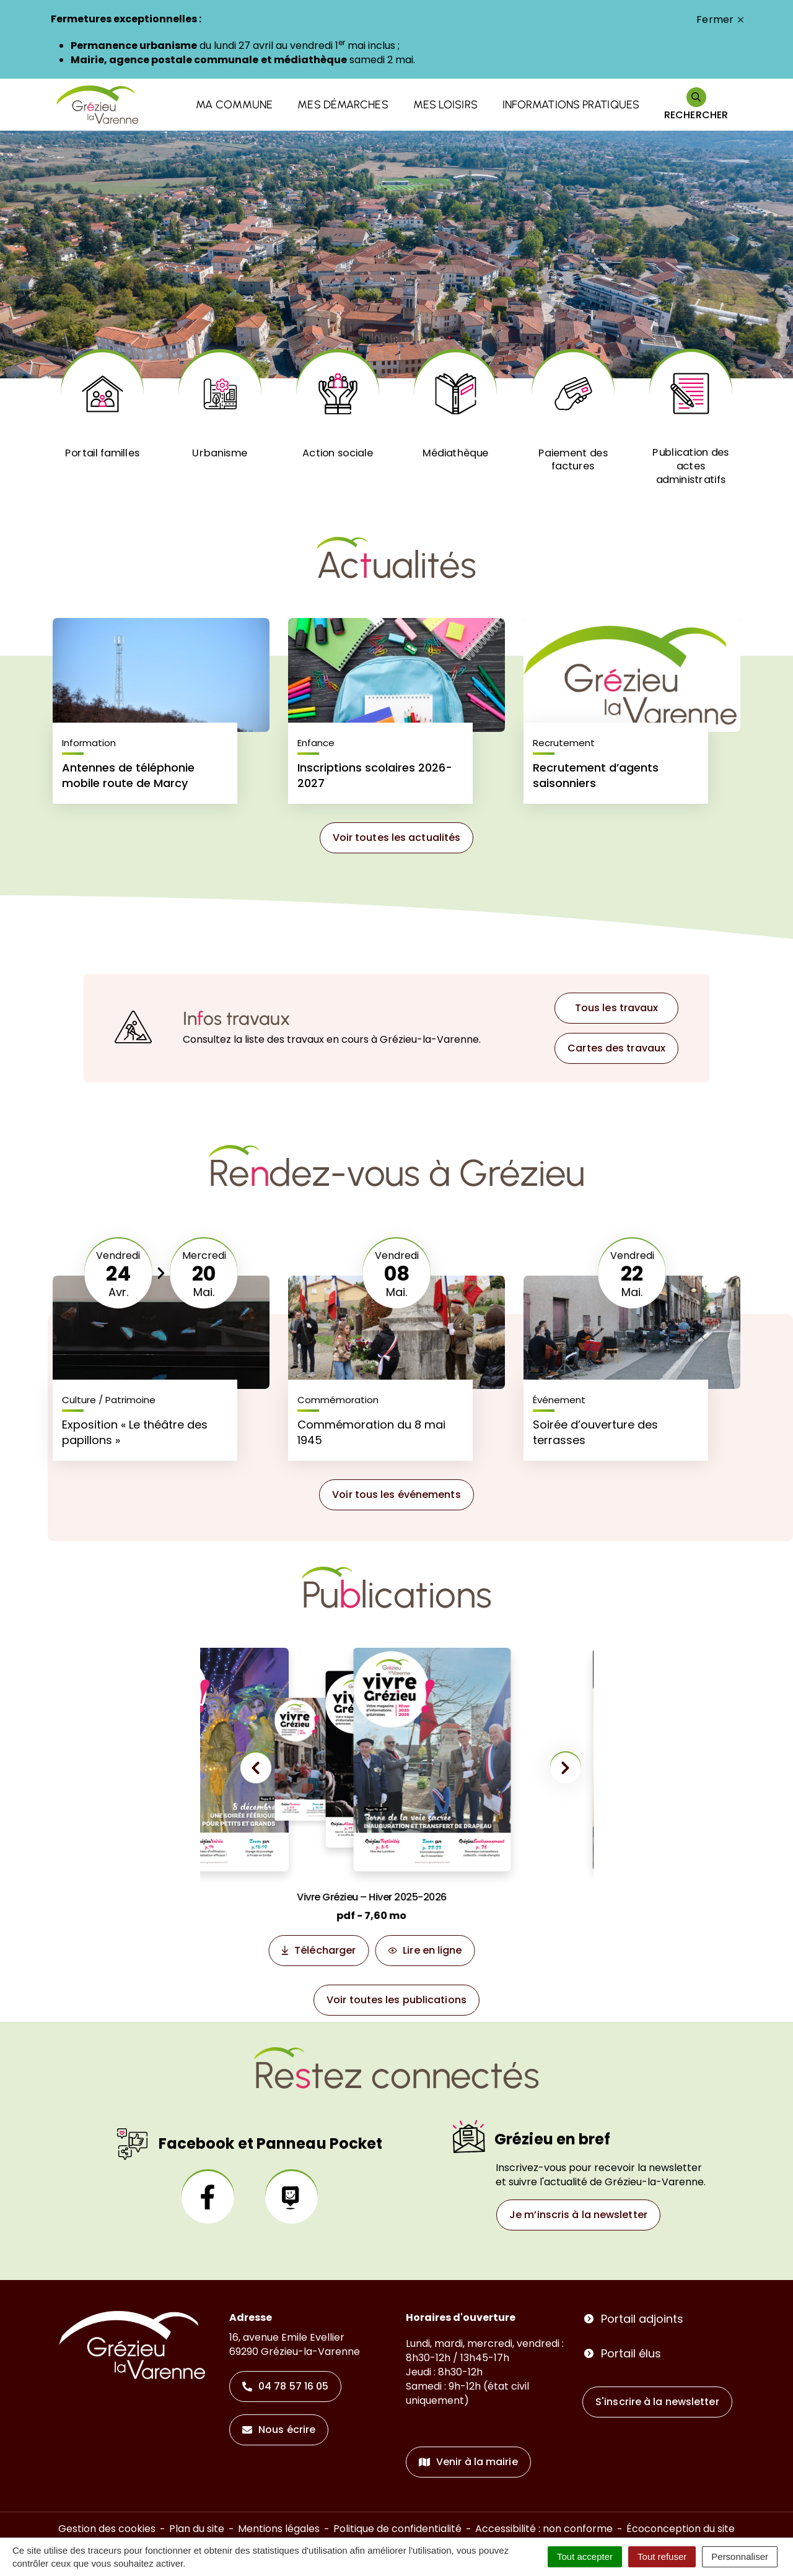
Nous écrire (278, 2429)
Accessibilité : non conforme (544, 2529)
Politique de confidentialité (397, 2529)
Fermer (719, 19)
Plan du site (196, 2529)
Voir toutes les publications (396, 2000)
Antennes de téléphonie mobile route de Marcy (128, 775)
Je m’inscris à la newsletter (578, 2215)
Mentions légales (279, 2529)
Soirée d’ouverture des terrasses (595, 1432)
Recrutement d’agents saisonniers (596, 775)
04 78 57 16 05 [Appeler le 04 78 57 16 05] (285, 2386)
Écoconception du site (680, 2529)
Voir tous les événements (396, 1494)
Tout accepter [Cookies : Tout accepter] (585, 2556)
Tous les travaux (617, 1008)
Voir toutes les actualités (397, 837)
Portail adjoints (642, 2318)
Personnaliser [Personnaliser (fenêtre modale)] (739, 2556)
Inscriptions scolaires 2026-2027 (374, 775)
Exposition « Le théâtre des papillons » (135, 1432)
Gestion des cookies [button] (107, 2529)
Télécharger (361, 1953)
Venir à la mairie (468, 2462)
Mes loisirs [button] (445, 104)
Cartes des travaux (616, 1048)
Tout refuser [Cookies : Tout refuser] (661, 2556)
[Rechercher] (696, 105)
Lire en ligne (467, 1953)
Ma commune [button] (234, 104)
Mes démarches (342, 104)
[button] (255, 1773)
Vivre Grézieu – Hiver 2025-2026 (408, 1897)
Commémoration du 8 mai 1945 (371, 1432)
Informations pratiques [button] (570, 104)
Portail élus (631, 2353)
